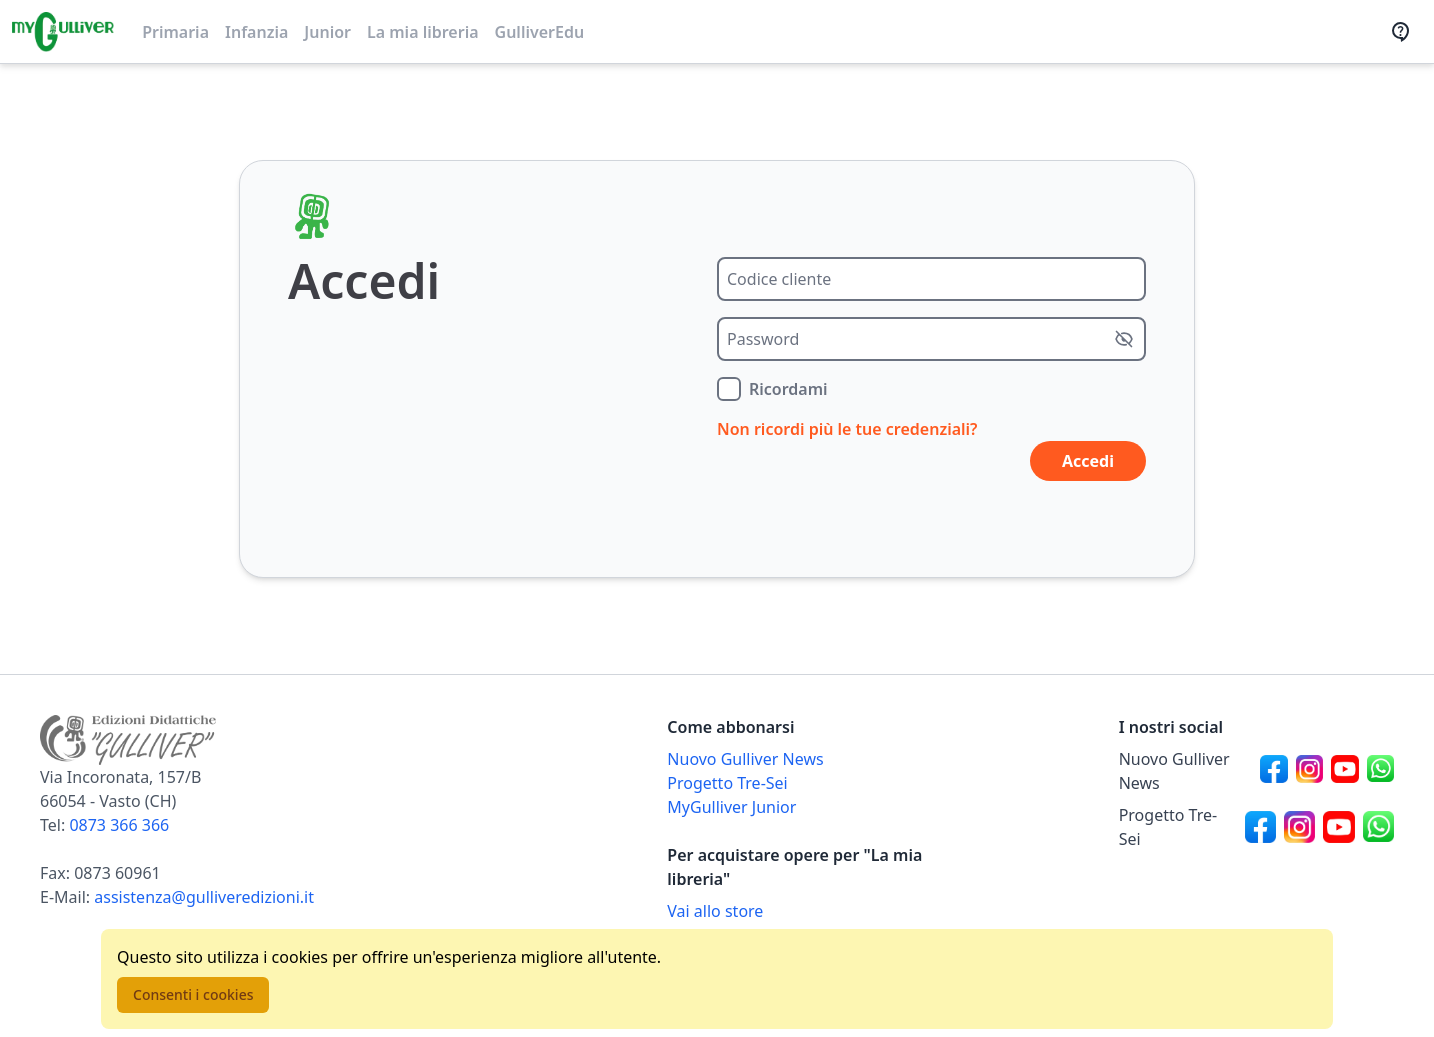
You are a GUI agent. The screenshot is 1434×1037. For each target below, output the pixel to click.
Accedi (1088, 461)
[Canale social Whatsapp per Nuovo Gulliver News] (1380, 771)
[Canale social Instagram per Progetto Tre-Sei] (1299, 827)
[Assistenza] (1407, 32)
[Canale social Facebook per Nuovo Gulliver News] (1273, 771)
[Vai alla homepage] (63, 32)
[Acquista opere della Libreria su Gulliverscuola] (804, 911)
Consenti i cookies (193, 994)
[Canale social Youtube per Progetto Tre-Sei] (1338, 827)
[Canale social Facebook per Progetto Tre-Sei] (1260, 827)
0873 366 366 (119, 825)
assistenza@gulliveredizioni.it (204, 897)
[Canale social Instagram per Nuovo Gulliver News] (1309, 771)
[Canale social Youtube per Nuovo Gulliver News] (1344, 771)
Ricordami (788, 389)
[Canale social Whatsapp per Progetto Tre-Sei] (1378, 827)
